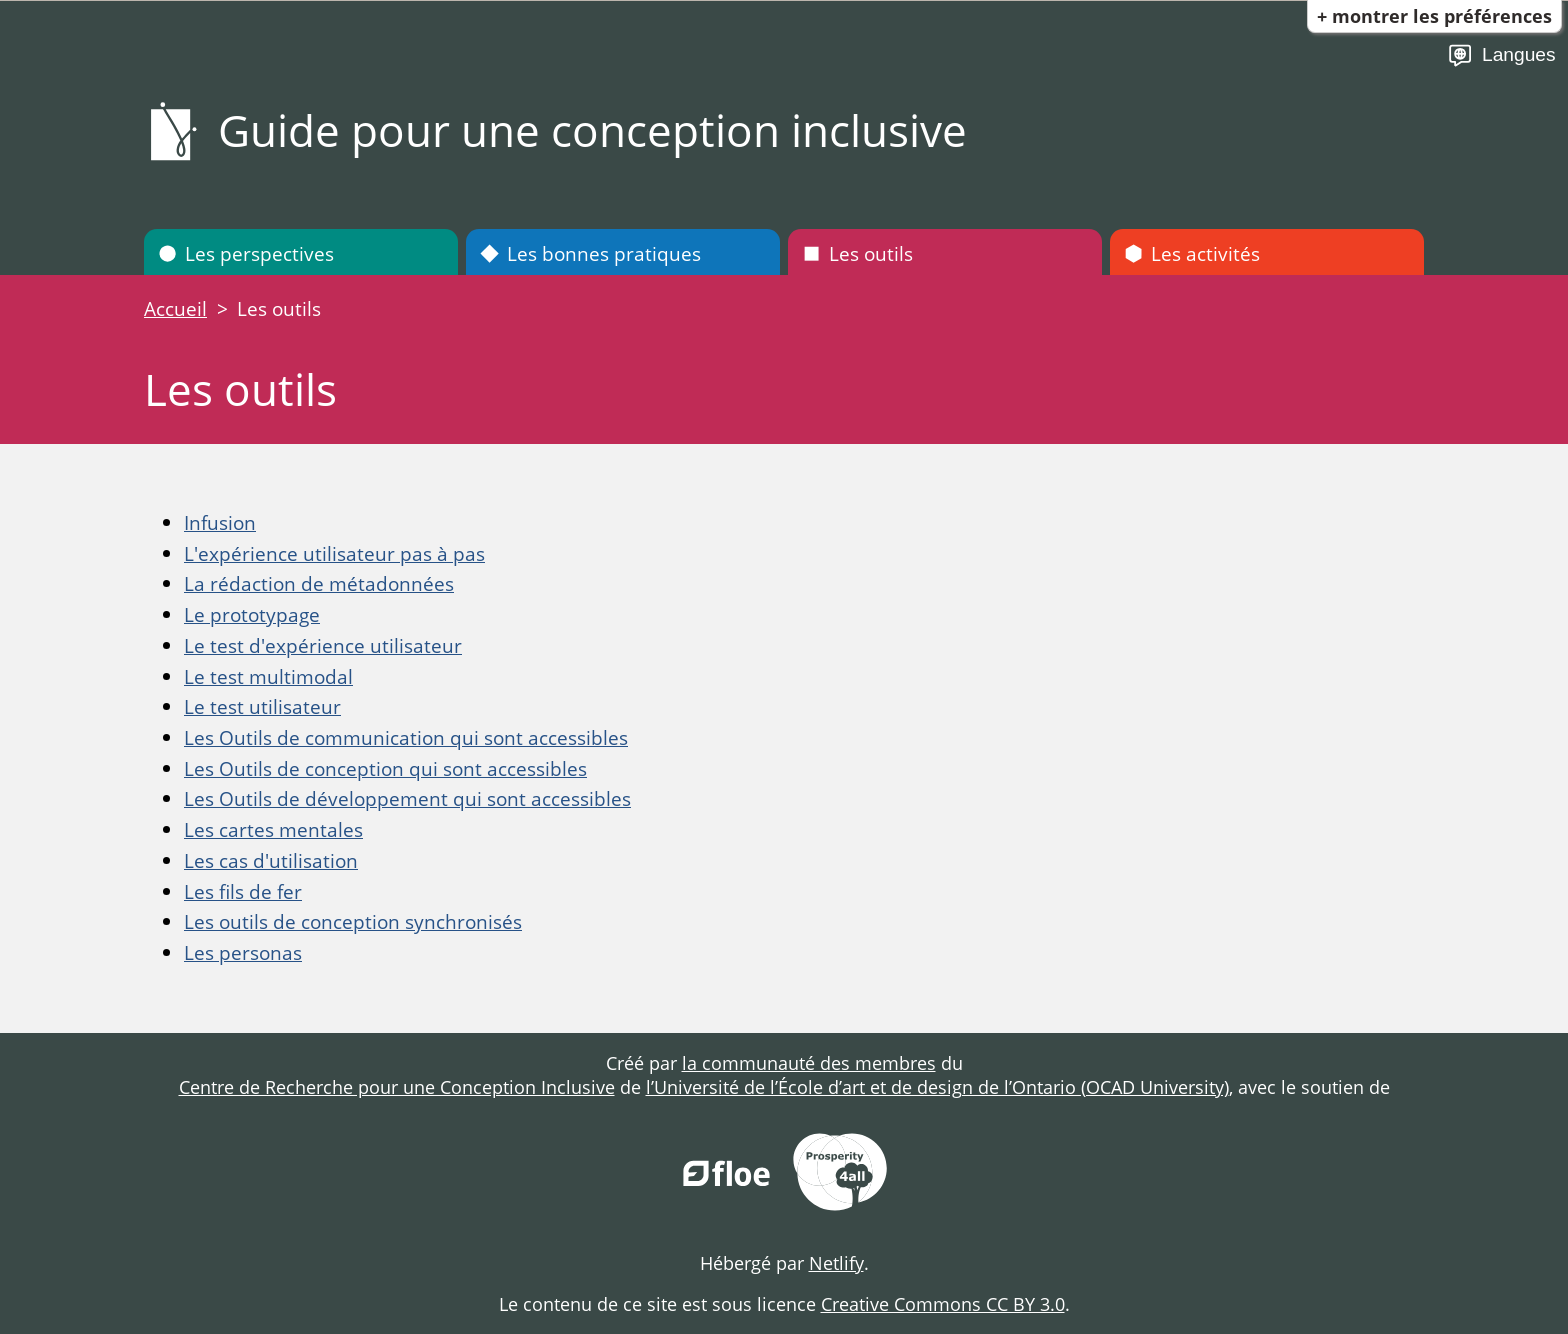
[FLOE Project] (728, 1174)
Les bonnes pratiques (590, 253)
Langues (1501, 55)
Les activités (1192, 253)
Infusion (220, 522)
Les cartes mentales (273, 829)
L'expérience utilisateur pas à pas (334, 553)
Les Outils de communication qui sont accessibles (406, 737)
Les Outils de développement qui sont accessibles (407, 798)
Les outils (857, 253)
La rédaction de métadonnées (319, 583)
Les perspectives (246, 253)
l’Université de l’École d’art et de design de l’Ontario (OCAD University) (937, 1087)
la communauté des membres (809, 1063)
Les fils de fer (243, 891)
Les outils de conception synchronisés (353, 921)
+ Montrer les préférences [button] (1434, 16)
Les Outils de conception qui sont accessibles (385, 768)
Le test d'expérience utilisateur (323, 645)
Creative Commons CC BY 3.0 (943, 1304)
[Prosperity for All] (840, 1174)
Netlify (836, 1263)
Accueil (175, 308)
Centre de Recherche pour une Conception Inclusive (397, 1087)
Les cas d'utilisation (271, 860)
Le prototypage (252, 614)
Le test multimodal (268, 676)
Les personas (243, 952)
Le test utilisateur (262, 706)
